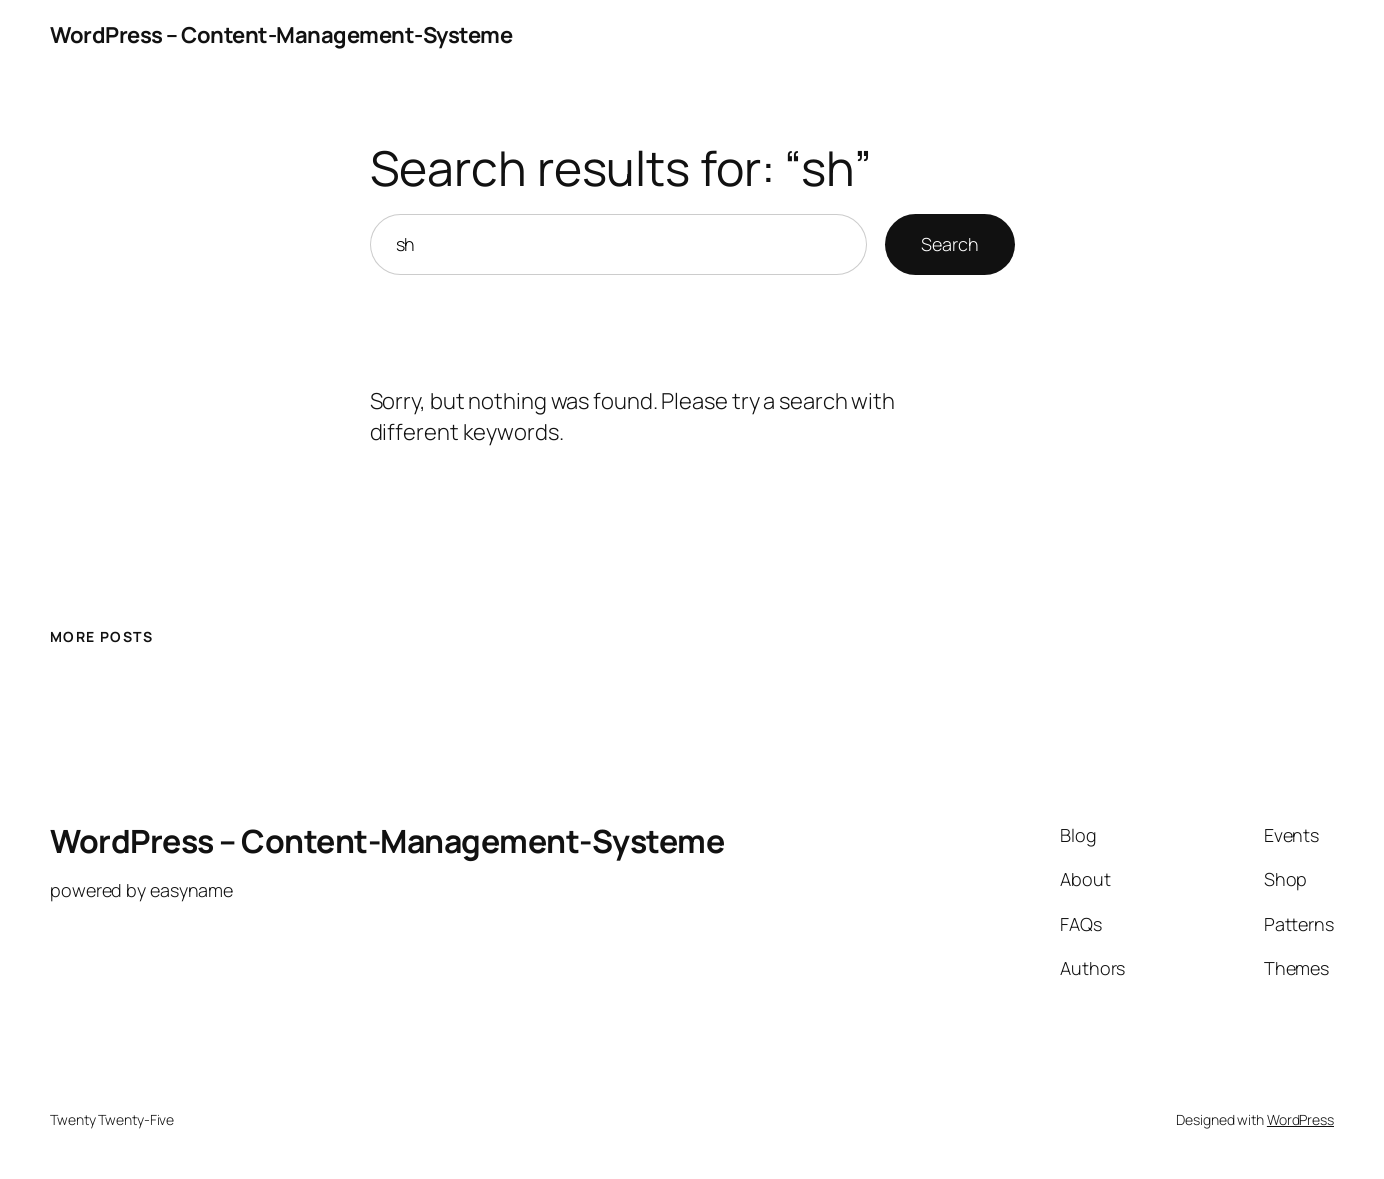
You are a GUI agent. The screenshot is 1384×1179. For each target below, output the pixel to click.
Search (949, 244)
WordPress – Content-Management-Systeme (281, 35)
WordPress (1300, 1119)
